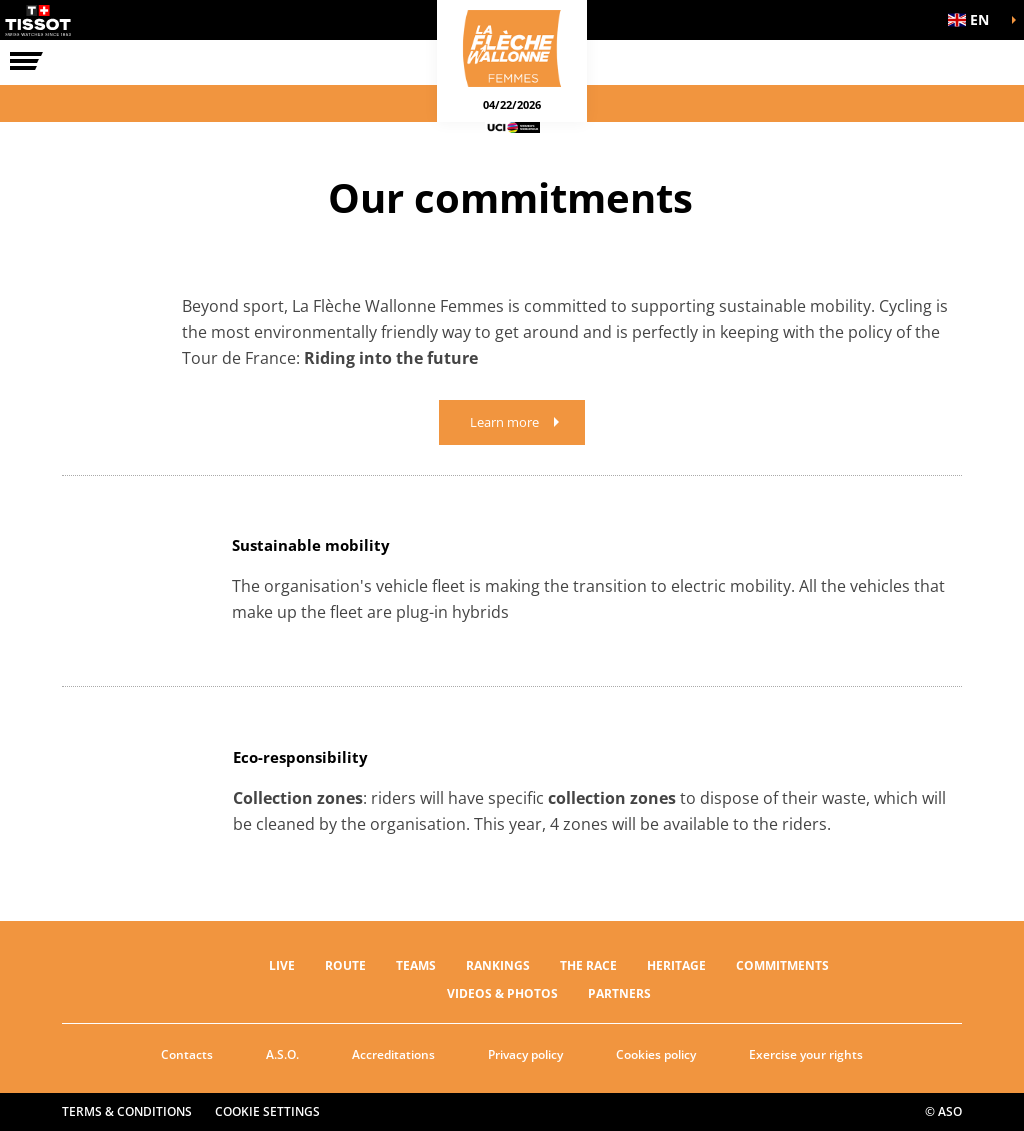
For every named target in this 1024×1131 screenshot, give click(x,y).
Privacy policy (525, 1054)
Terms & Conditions (127, 1111)
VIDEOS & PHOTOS (502, 993)
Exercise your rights (806, 1054)
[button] (974, 20)
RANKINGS (498, 965)
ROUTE (345, 965)
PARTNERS (619, 993)
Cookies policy (656, 1054)
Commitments (782, 965)
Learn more (504, 422)
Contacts (187, 1054)
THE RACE (588, 965)
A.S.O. (282, 1054)
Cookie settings (267, 1111)
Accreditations (393, 1054)
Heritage (676, 965)
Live (282, 965)
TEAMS (416, 965)
